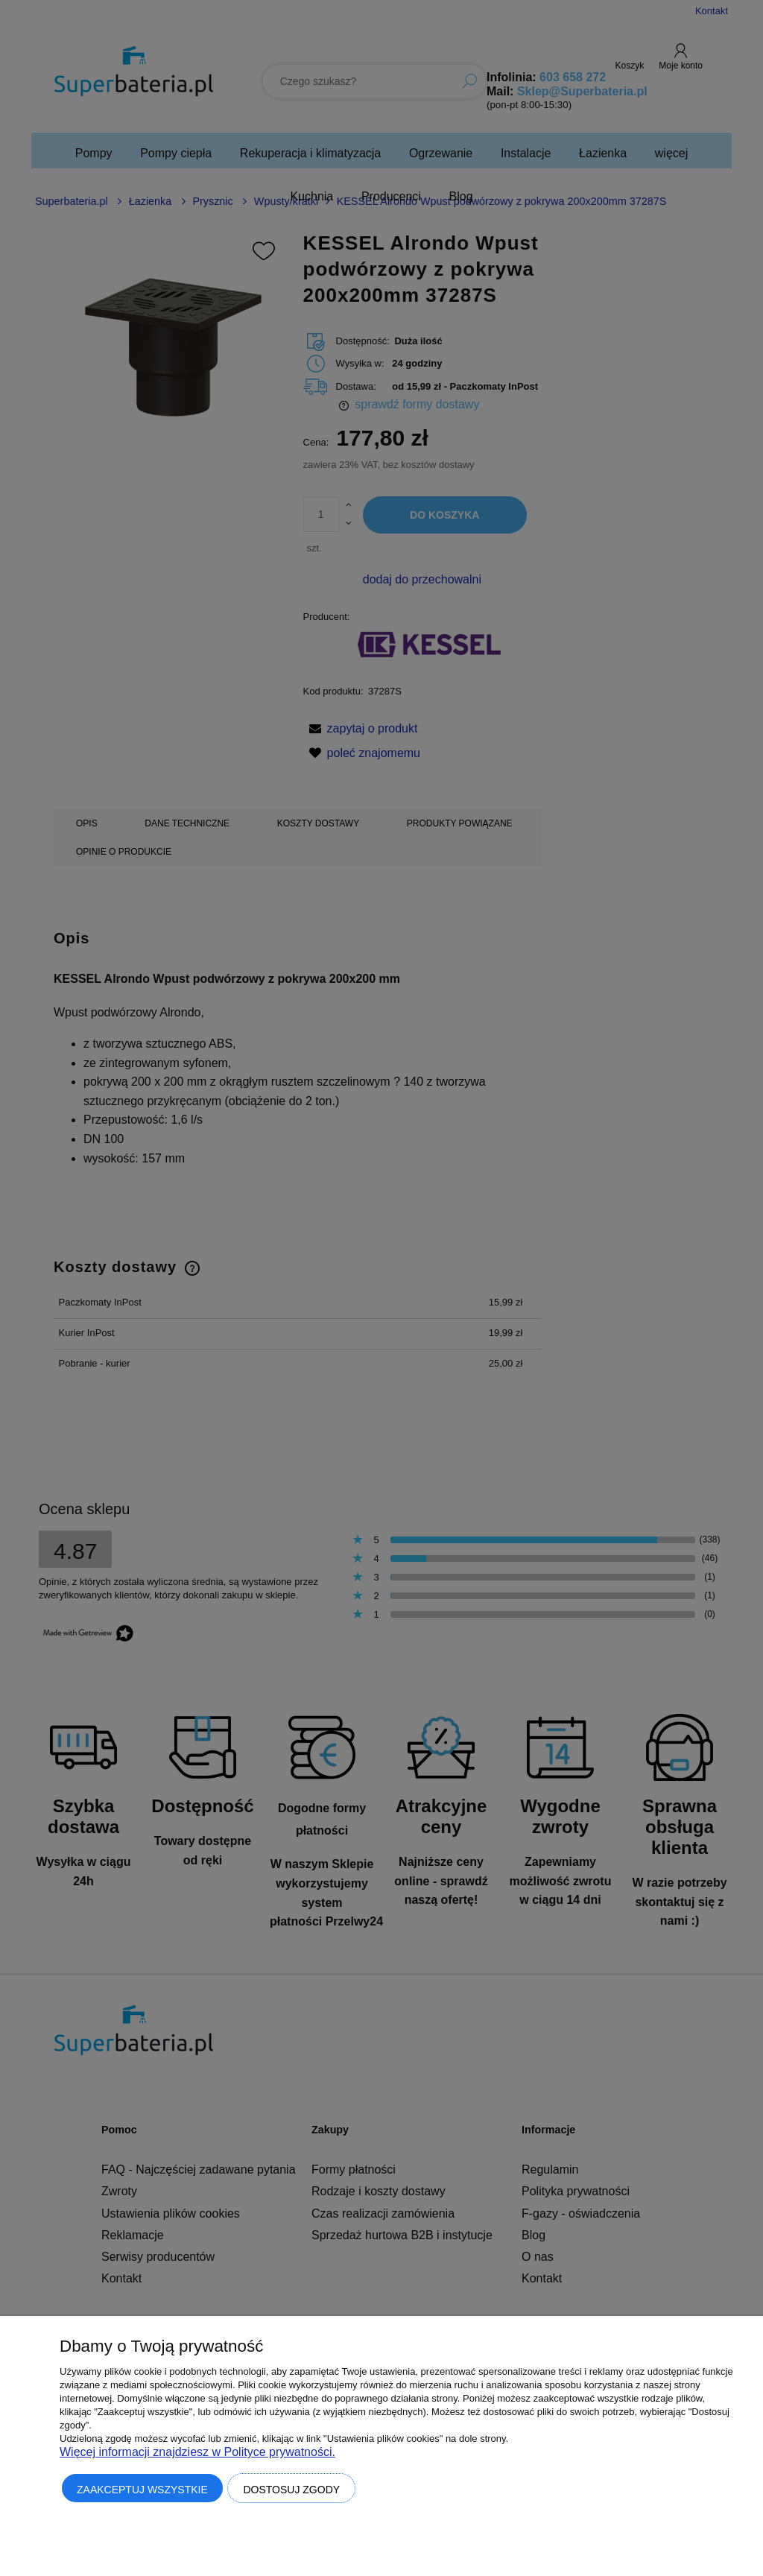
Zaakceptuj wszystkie (142, 2490)
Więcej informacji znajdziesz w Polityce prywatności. (197, 2452)
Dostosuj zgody (291, 2490)
